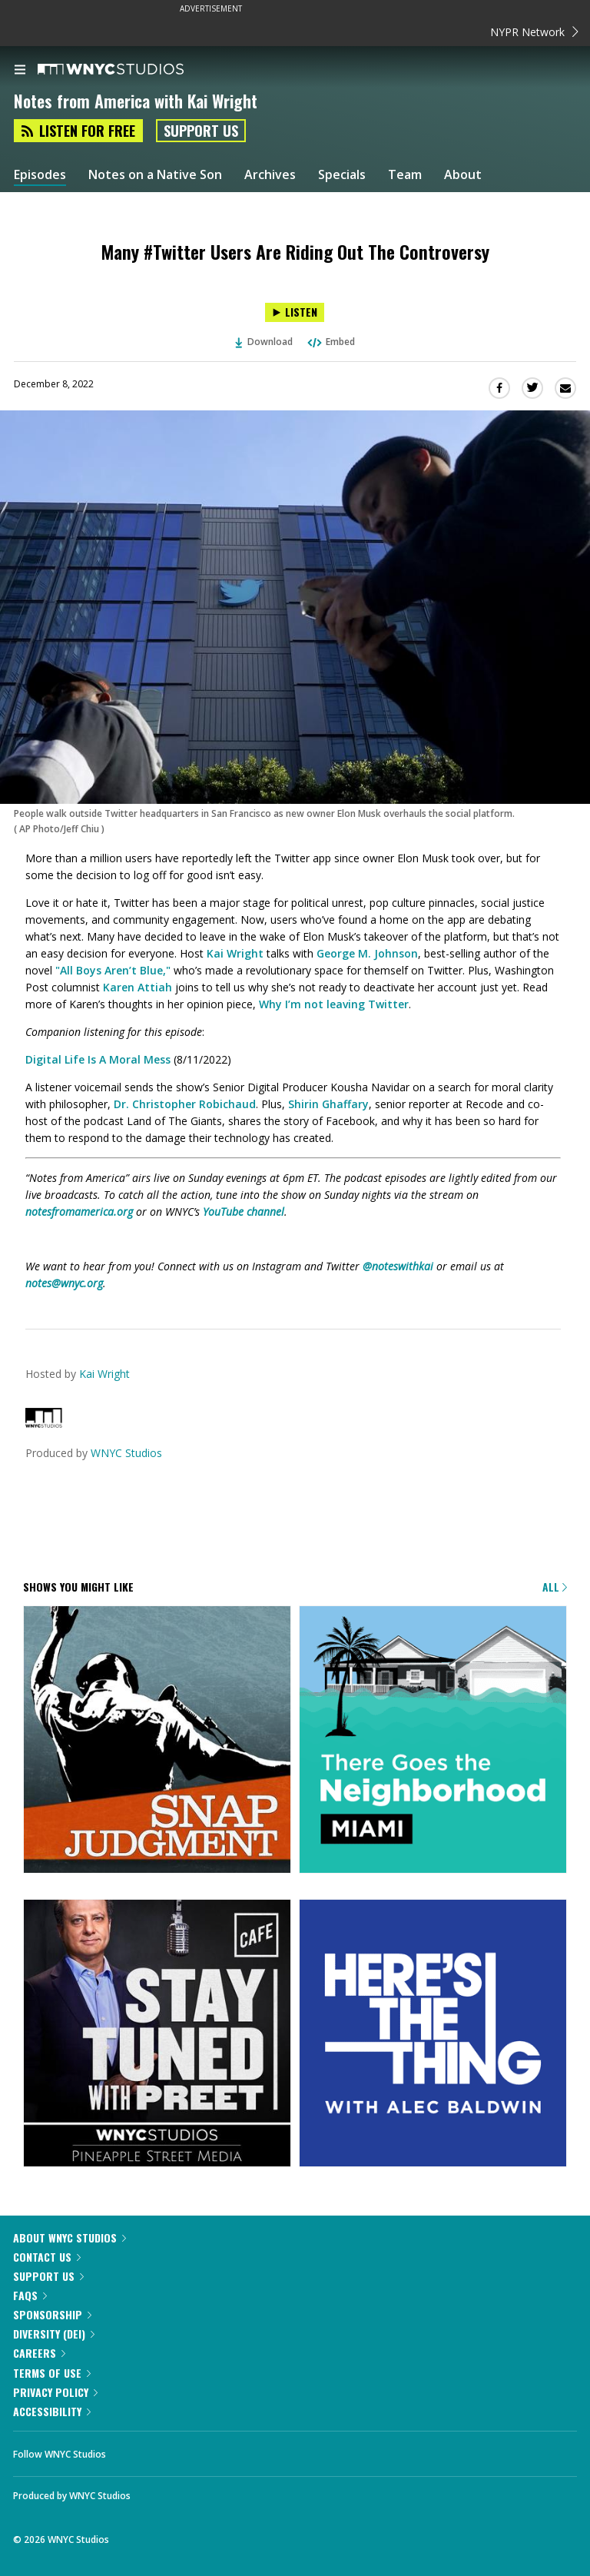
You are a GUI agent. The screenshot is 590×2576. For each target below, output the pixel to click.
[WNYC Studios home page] (130, 70)
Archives (270, 175)
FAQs (30, 2295)
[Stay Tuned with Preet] (157, 2034)
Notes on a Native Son (155, 175)
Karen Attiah (137, 987)
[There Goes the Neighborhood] (433, 1740)
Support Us (201, 131)
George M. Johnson (367, 953)
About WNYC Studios (69, 2237)
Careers (39, 2353)
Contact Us (47, 2257)
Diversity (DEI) (53, 2333)
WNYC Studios (126, 1453)
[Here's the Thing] (433, 2034)
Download (264, 341)
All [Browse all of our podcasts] (554, 1586)
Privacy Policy (55, 2392)
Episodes (40, 175)
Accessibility (52, 2411)
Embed (330, 341)
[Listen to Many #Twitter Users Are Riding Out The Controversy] (294, 312)
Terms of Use (52, 2373)
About (463, 175)
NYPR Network (534, 32)
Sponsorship (52, 2314)
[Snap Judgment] (157, 1740)
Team (405, 175)
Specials (342, 175)
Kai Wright (235, 953)
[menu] (20, 71)
